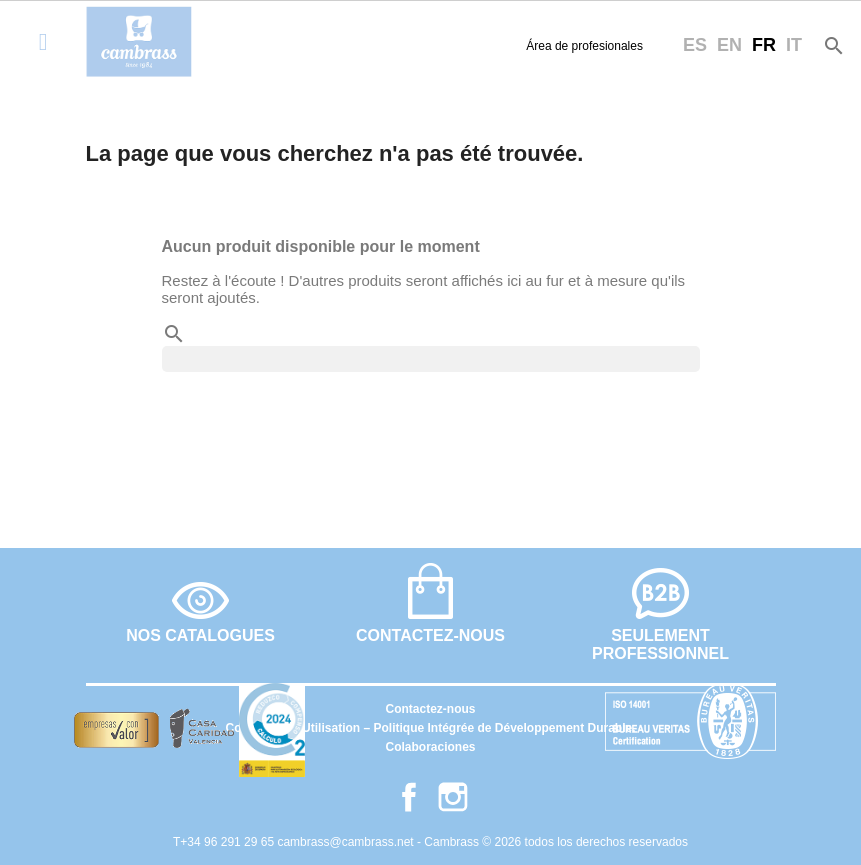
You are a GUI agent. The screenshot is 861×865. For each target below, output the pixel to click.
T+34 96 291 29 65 (225, 842)
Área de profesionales (584, 46)
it (794, 45)
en (729, 45)
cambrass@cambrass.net (347, 842)
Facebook (409, 797)
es (695, 45)
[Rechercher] (431, 359)
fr (764, 45)
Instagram (453, 797)
